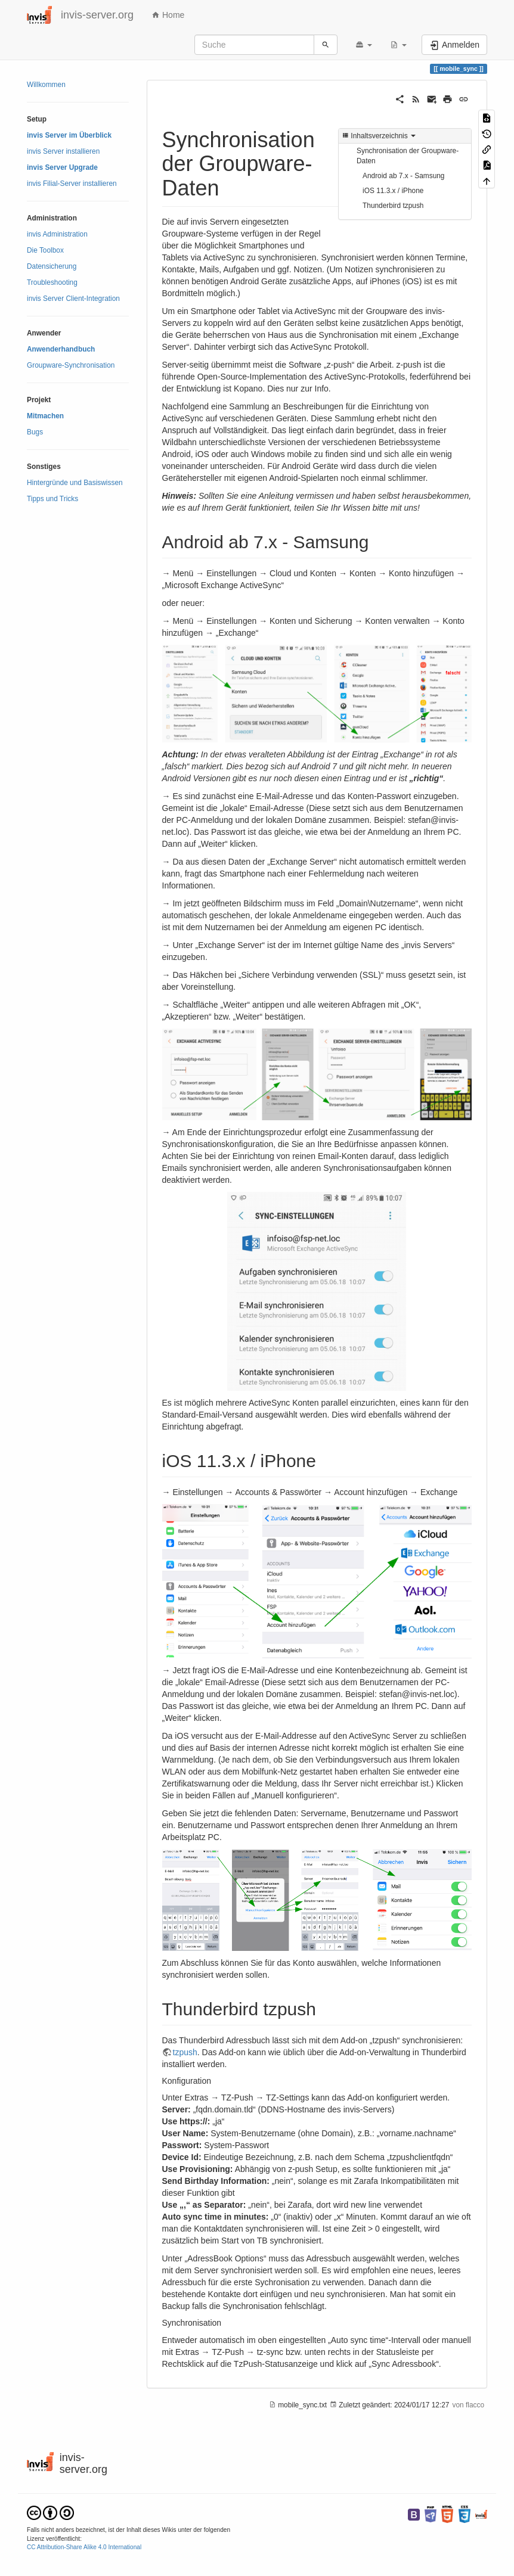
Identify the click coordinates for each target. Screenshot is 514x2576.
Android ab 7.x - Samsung (403, 176)
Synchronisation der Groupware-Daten (408, 156)
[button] (363, 45)
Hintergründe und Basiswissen (75, 482)
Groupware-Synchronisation (70, 365)
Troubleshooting (52, 282)
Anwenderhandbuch (61, 349)
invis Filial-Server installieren (72, 183)
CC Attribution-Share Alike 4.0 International (84, 2547)
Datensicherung (51, 266)
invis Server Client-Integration (73, 298)
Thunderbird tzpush (393, 205)
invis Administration (57, 234)
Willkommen (46, 84)
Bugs (35, 432)
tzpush (185, 2052)
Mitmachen (45, 416)
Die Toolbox (45, 250)
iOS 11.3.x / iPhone (393, 191)
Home (167, 15)
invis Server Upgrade (62, 167)
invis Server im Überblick (69, 135)
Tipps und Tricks (52, 499)
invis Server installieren (63, 151)
